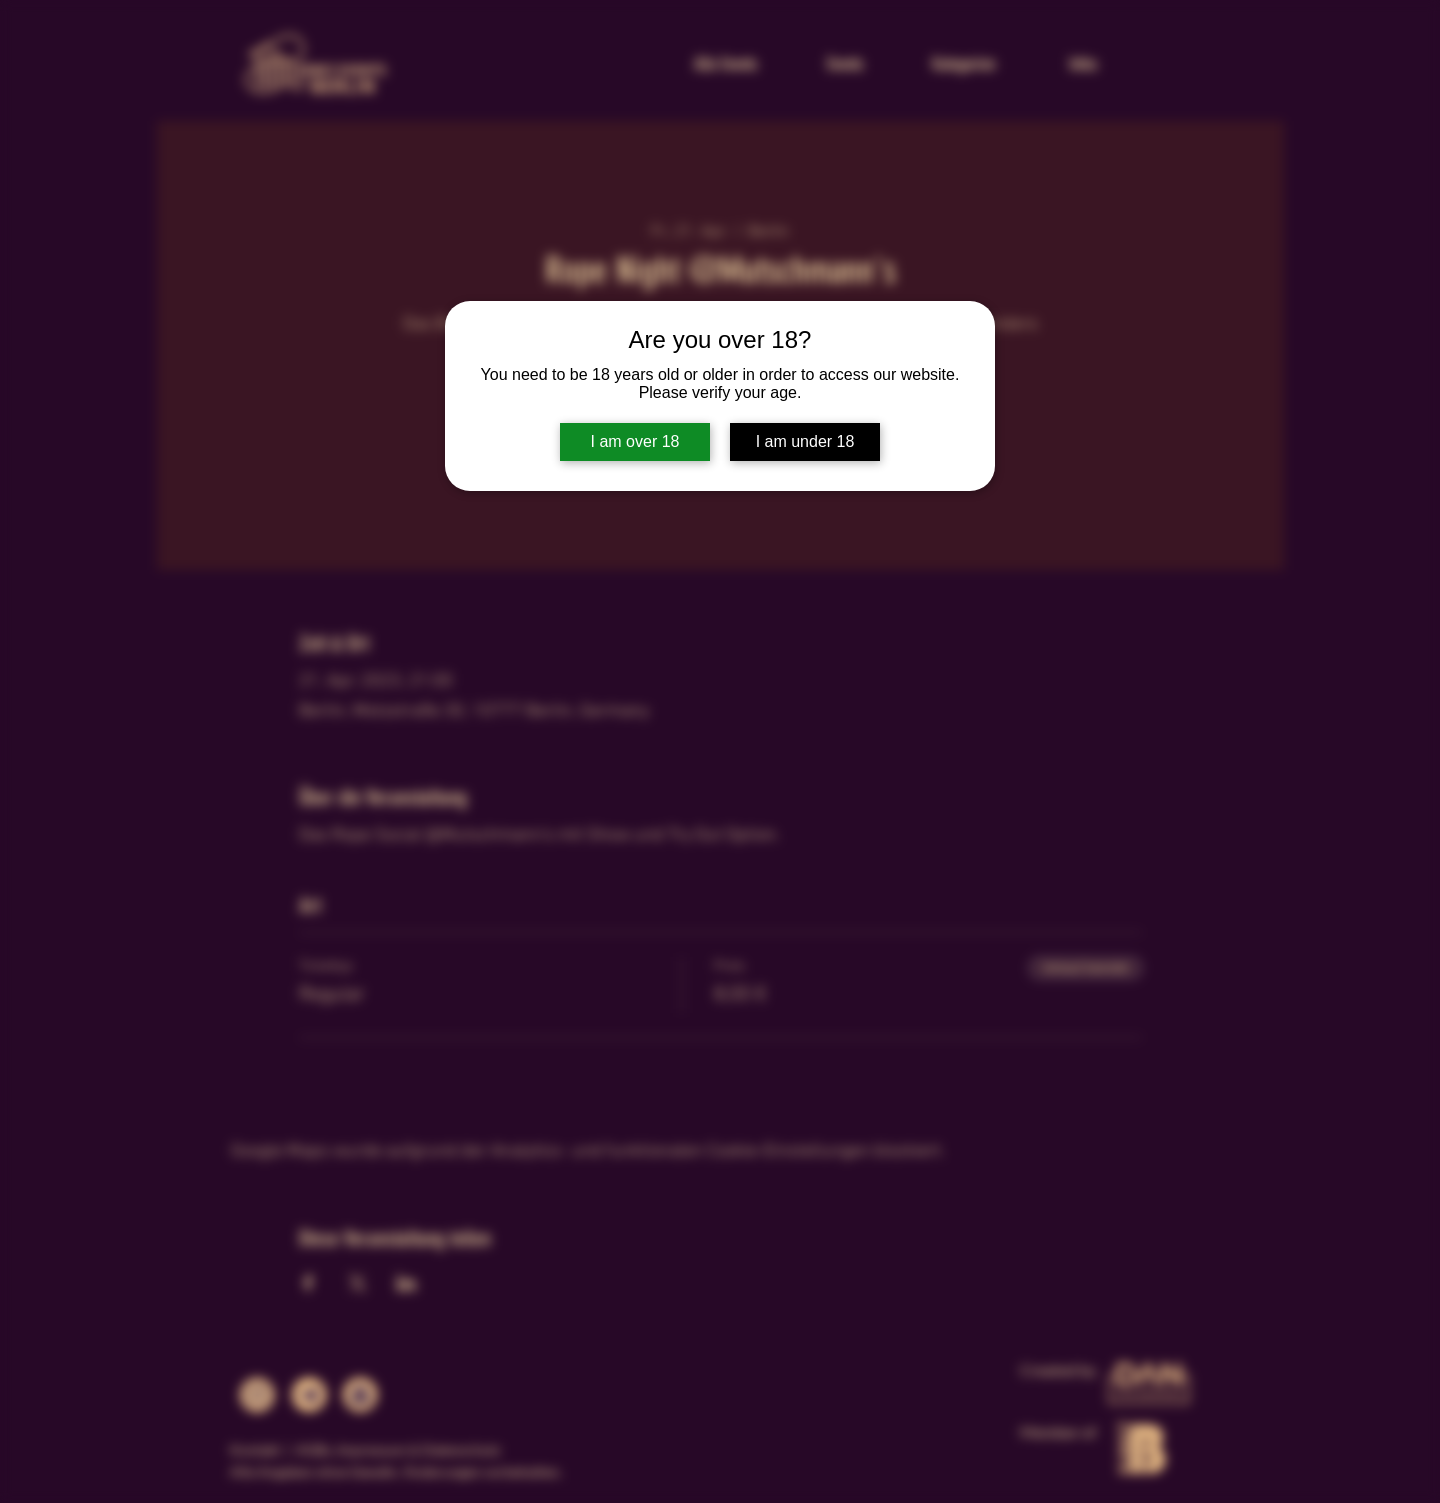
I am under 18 (805, 441)
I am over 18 (635, 441)
